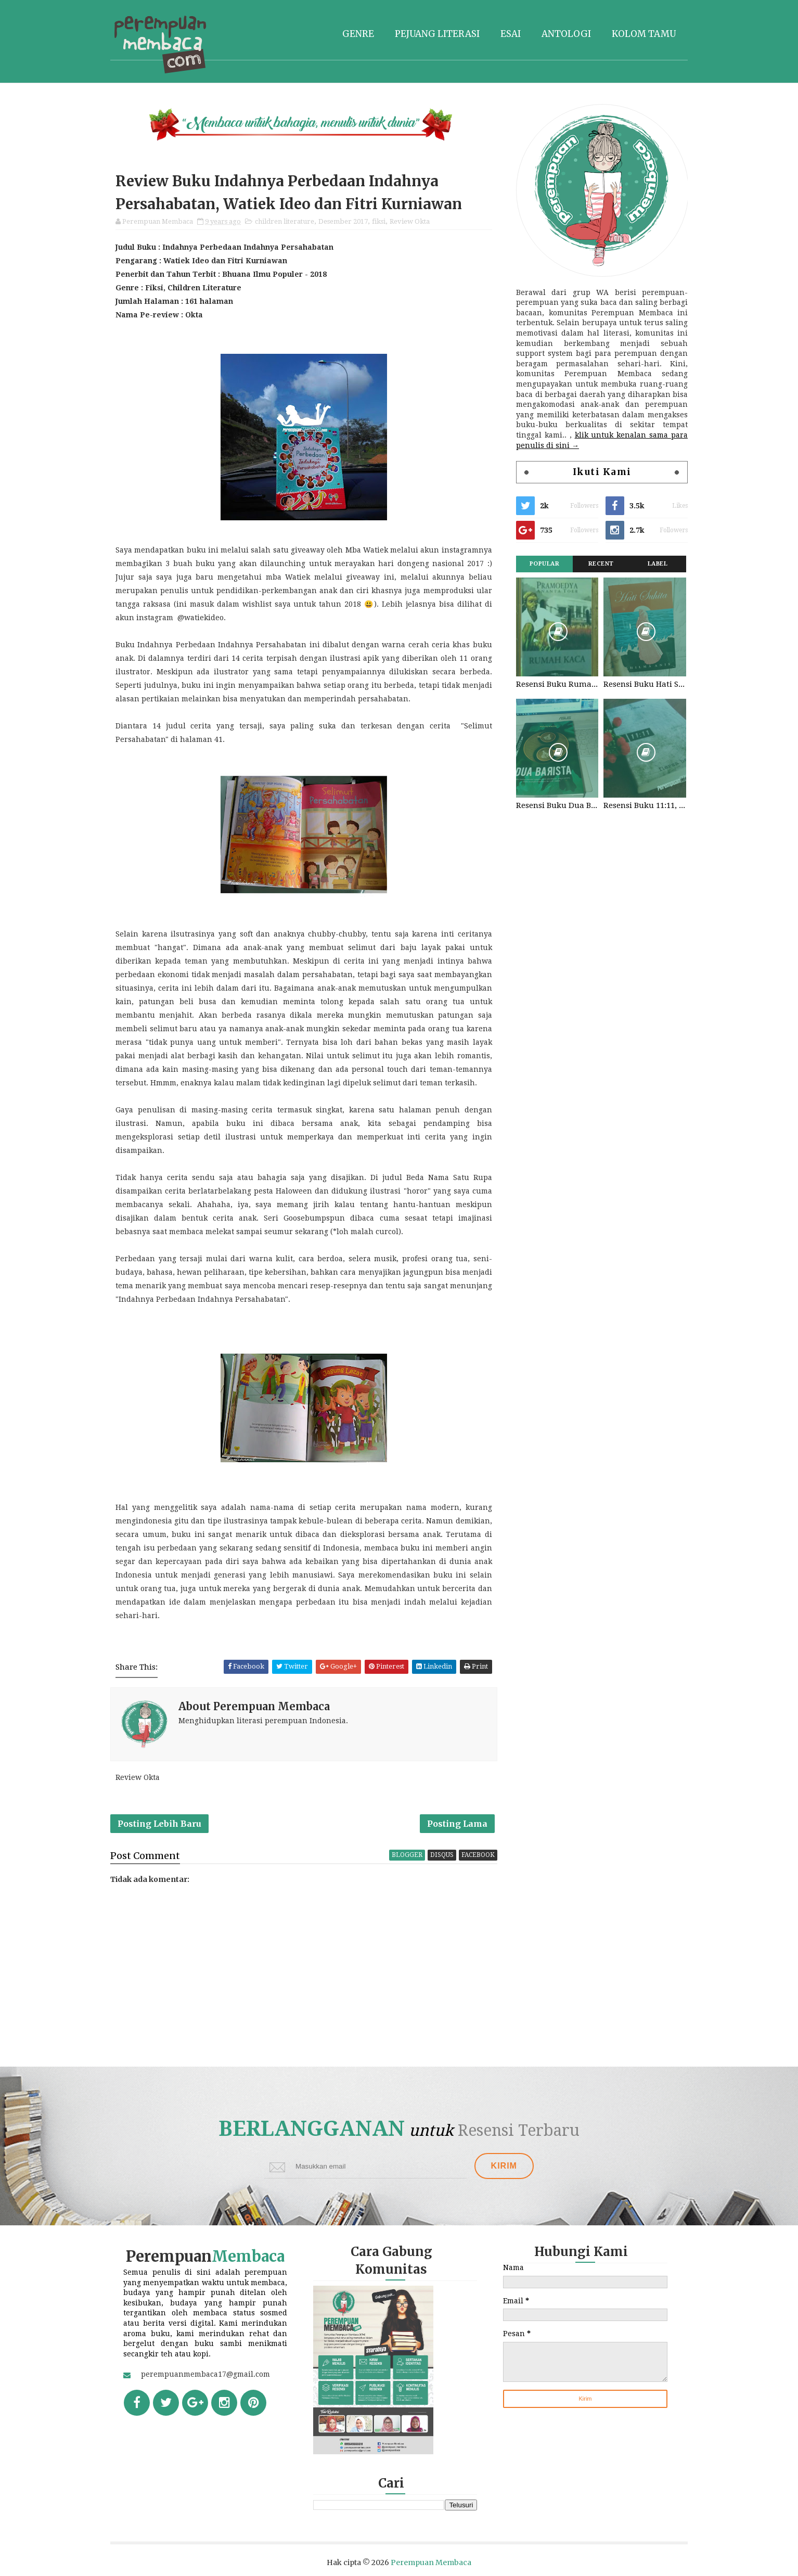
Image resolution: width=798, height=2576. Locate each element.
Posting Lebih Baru (159, 1823)
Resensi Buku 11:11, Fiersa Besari (644, 805)
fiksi (378, 221)
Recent (601, 563)
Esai (510, 34)
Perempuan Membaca (431, 2562)
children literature (284, 221)
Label (658, 563)
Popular (545, 563)
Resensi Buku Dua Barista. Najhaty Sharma (557, 805)
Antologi (566, 34)
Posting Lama (457, 1823)
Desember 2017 (343, 221)
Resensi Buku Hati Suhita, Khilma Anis (644, 684)
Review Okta (410, 221)
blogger (407, 1855)
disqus (442, 1855)
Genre (358, 34)
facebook (478, 1855)
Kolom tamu (644, 34)
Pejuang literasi (437, 34)
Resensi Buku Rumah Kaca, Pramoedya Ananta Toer (557, 684)
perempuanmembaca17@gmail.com (205, 2374)
